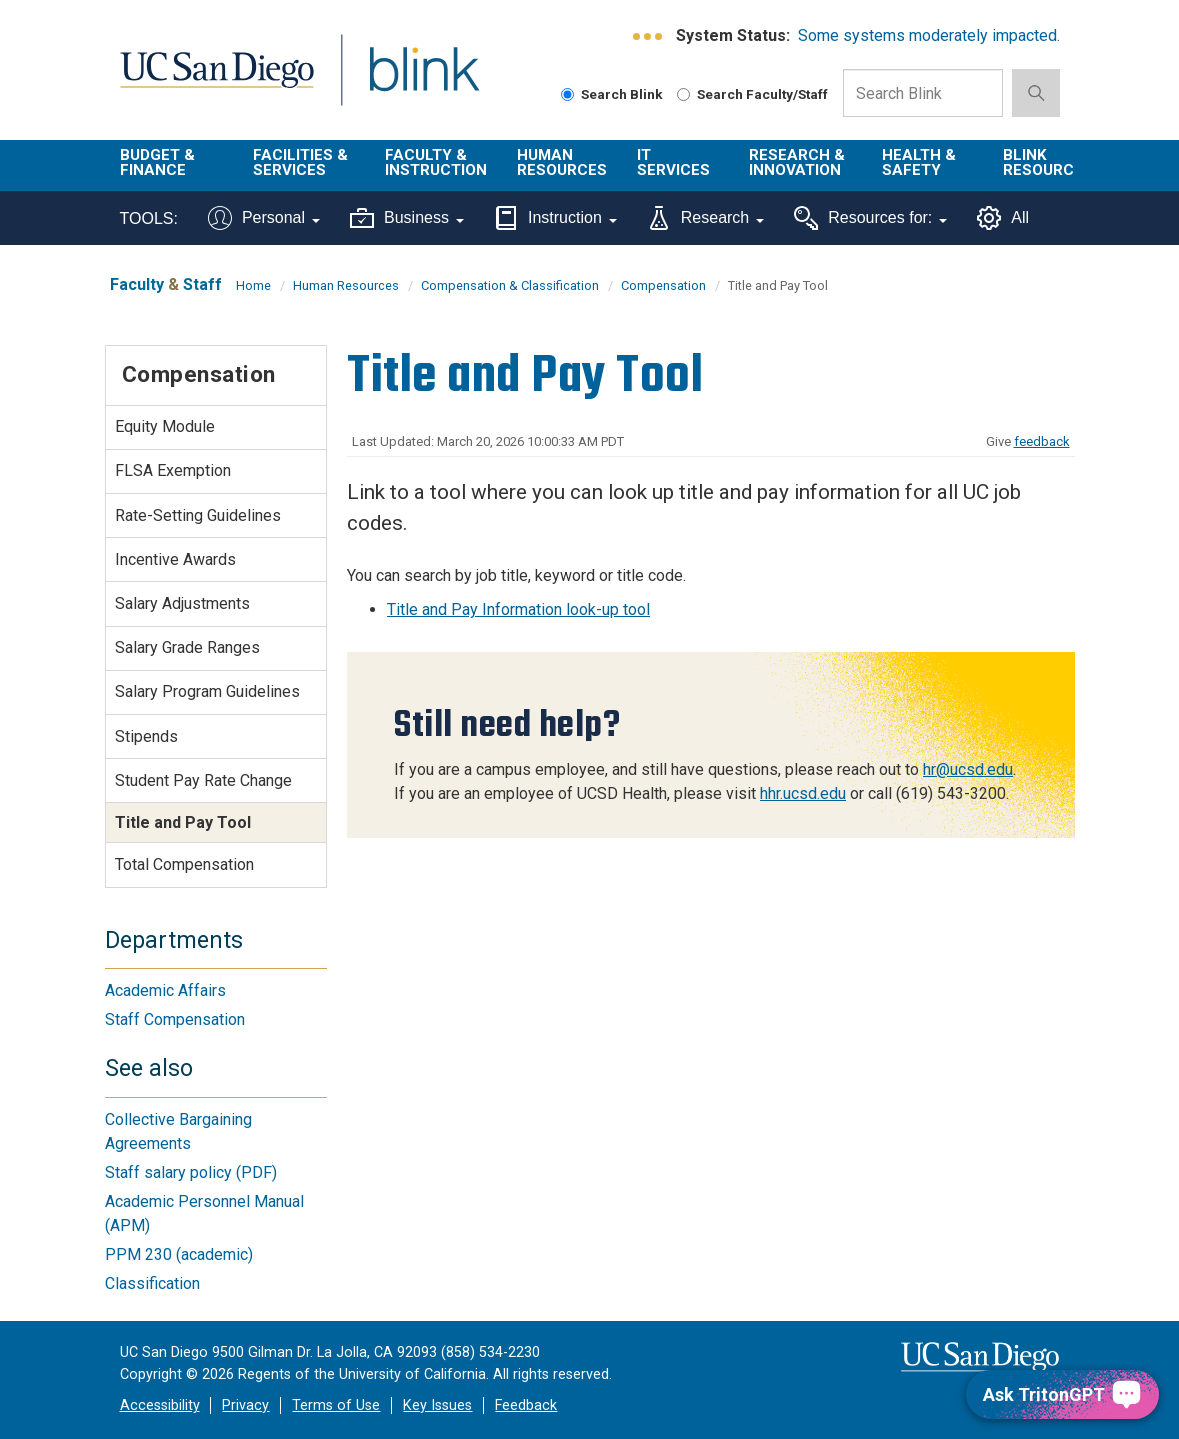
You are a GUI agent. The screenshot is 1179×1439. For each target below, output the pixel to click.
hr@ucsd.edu (968, 769)
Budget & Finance (157, 162)
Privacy (245, 1405)
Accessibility (160, 1405)
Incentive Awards (175, 559)
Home (253, 285)
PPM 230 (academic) (179, 1254)
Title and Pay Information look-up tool (518, 609)
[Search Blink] (567, 94)
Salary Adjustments (182, 603)
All (1003, 218)
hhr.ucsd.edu (803, 793)
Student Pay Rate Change (203, 780)
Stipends (146, 736)
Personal (264, 218)
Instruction (555, 218)
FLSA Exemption (173, 470)
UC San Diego (210, 81)
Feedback (526, 1405)
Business (407, 218)
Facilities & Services (300, 162)
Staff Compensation (175, 1019)
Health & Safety (919, 162)
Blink (405, 81)
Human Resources (562, 162)
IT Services (673, 162)
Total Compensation (184, 864)
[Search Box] (923, 93)
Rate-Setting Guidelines (198, 515)
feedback (1042, 441)
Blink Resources (1048, 162)
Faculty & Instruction (436, 162)
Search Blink (612, 94)
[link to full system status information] (648, 36)
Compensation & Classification (510, 285)
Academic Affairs (165, 990)
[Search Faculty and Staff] (683, 94)
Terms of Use (336, 1405)
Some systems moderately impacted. (929, 35)
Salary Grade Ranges (187, 647)
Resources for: (870, 218)
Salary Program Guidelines (207, 691)
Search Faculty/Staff (752, 94)
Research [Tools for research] (705, 218)
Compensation (663, 285)
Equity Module (165, 426)
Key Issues (437, 1405)
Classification (152, 1283)
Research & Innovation (797, 162)
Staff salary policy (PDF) (191, 1172)
